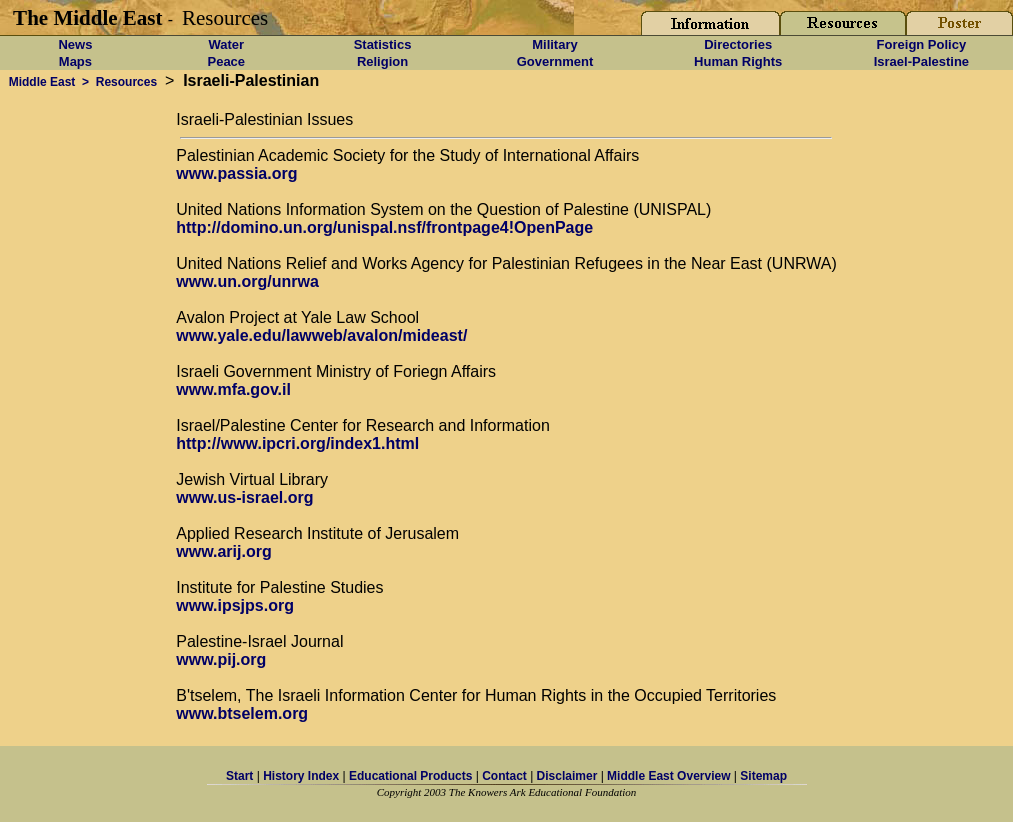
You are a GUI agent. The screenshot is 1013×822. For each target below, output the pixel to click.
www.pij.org (221, 659)
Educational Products (410, 776)
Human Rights (738, 61)
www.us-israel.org (244, 497)
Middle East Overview (668, 776)
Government (555, 61)
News (75, 44)
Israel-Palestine (921, 61)
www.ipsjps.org (235, 605)
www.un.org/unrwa (247, 281)
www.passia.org (236, 173)
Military (555, 44)
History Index (301, 776)
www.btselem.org (242, 713)
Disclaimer (567, 776)
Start (239, 776)
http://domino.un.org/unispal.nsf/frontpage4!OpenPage (384, 227)
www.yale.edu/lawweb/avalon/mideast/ (321, 335)
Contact (504, 776)
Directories (738, 44)
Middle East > (45, 82)
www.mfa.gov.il (233, 389)
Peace (226, 61)
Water (226, 44)
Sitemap (763, 776)
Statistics (383, 44)
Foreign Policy (922, 44)
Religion (382, 61)
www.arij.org (223, 551)
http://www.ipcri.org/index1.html (297, 443)
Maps (75, 61)
